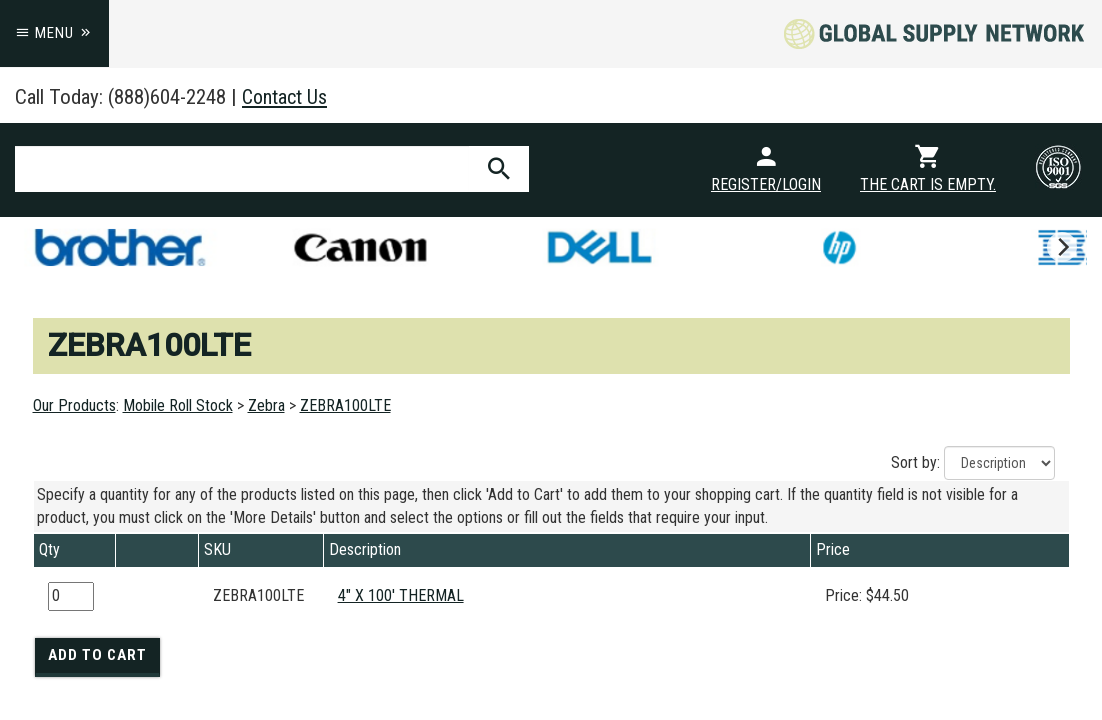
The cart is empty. (928, 184)
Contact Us (287, 97)
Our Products (74, 405)
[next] (1062, 247)
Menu (54, 33)
